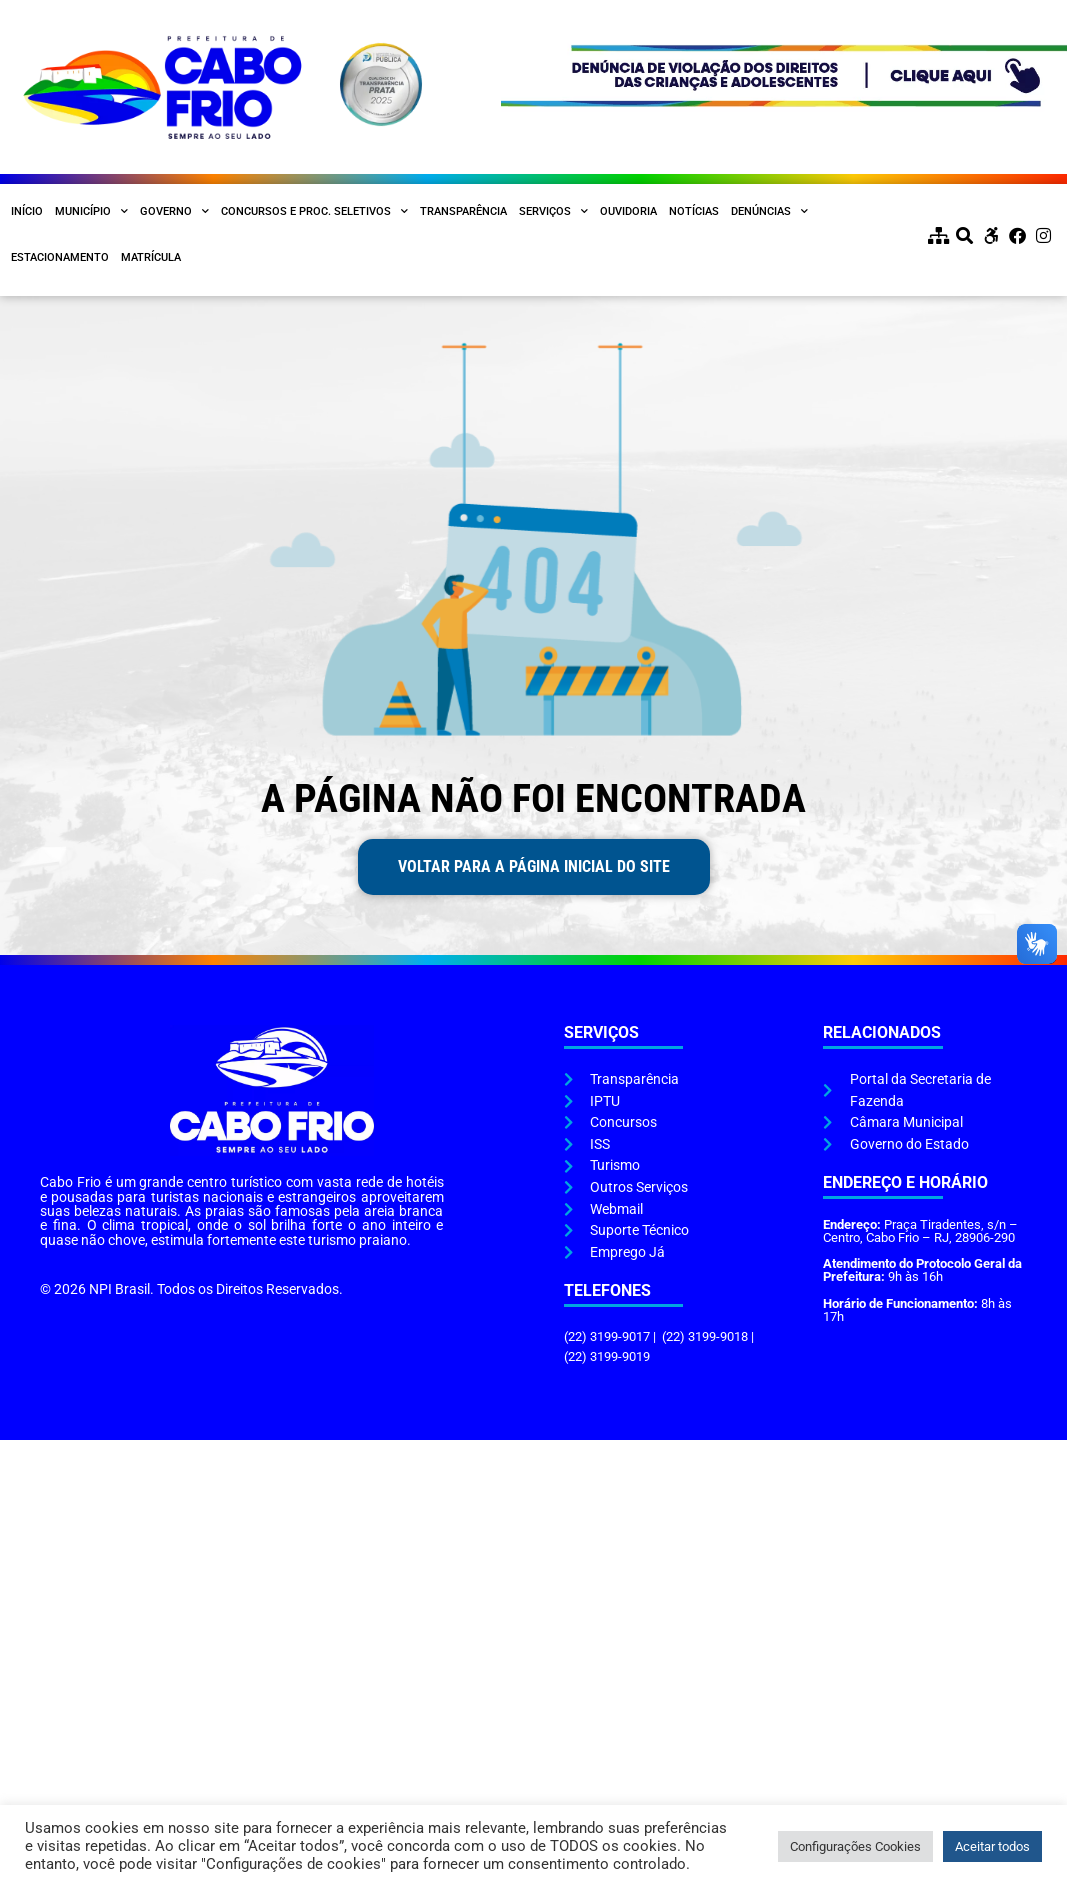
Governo (174, 212)
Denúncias (769, 212)
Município (91, 212)
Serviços (553, 212)
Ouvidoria (628, 211)
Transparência (463, 211)
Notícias (694, 211)
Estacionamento (60, 257)
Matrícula (151, 257)
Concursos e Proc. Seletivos (314, 212)
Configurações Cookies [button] (855, 1846)
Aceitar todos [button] (992, 1846)
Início (27, 211)
